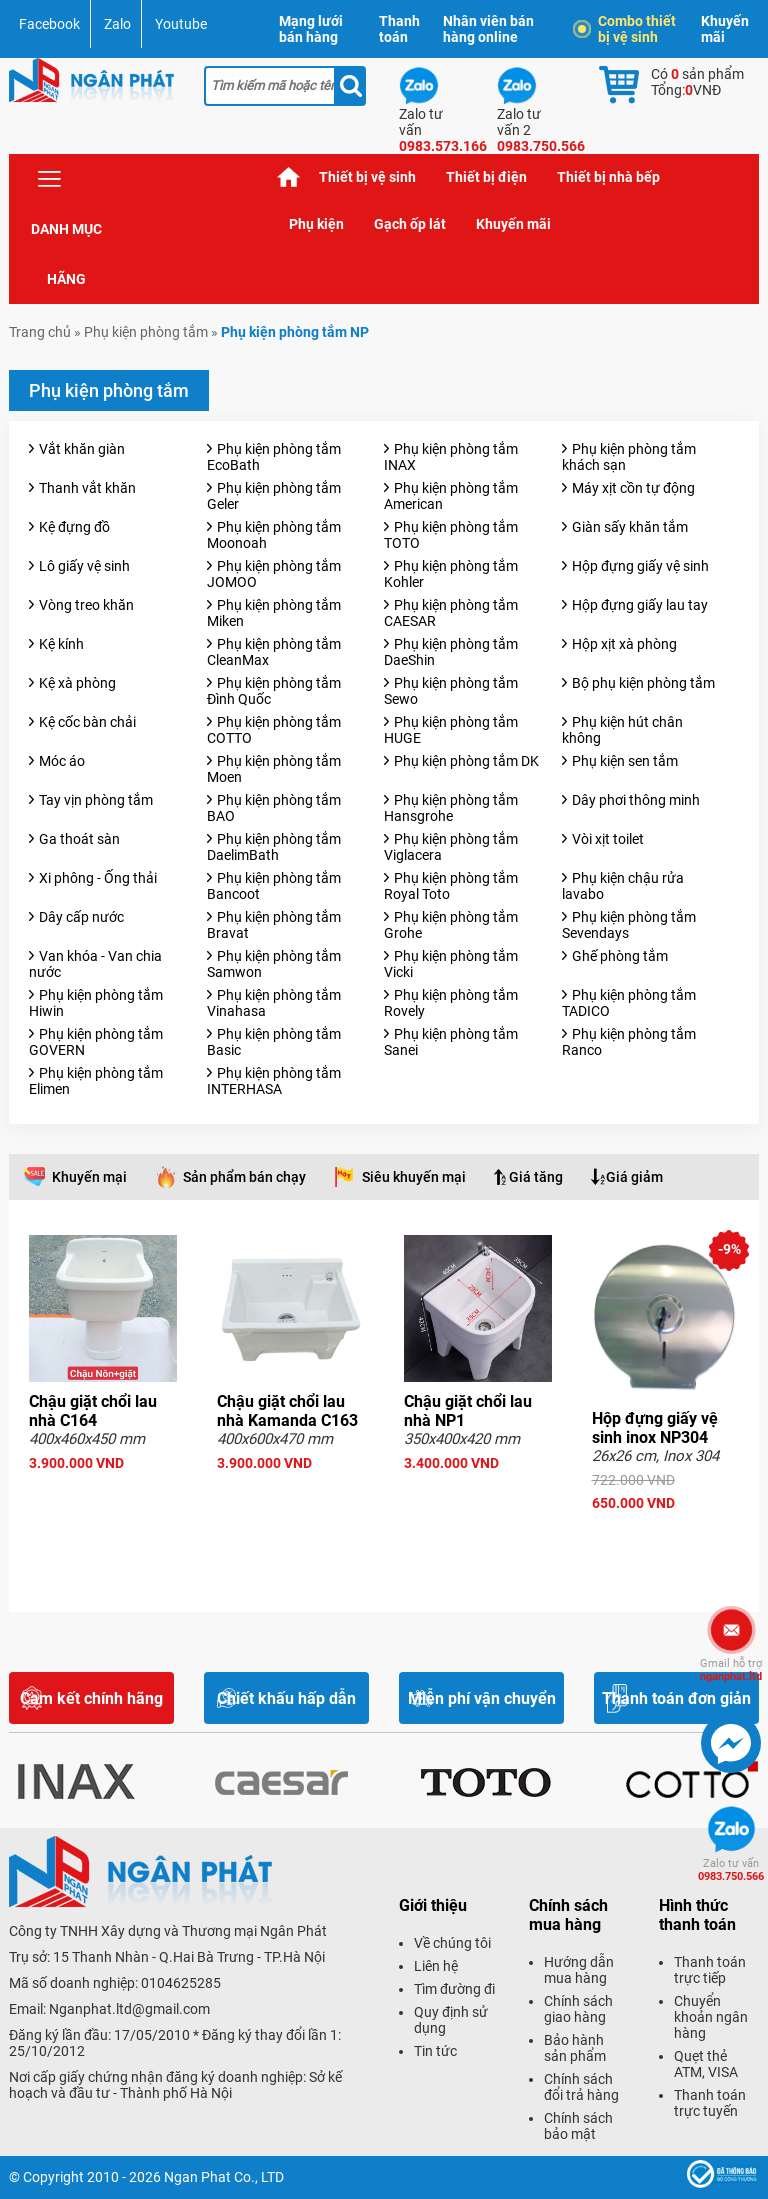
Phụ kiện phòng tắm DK (466, 761)
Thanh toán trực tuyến (710, 2103)
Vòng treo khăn (86, 605)
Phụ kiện (316, 224)
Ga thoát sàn (79, 839)
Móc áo (62, 761)
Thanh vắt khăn (87, 488)
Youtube (181, 24)
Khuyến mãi (725, 29)
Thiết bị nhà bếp (608, 177)
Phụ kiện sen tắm (625, 761)
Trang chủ (289, 177)
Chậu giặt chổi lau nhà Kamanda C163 (287, 1411)
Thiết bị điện (486, 177)
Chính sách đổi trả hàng (581, 2087)
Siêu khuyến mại (414, 1177)
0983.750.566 (731, 1870)
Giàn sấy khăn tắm (630, 527)
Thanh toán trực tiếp (710, 1970)
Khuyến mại (89, 1177)
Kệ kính (61, 644)
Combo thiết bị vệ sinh (627, 29)
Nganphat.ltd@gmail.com (129, 2009)
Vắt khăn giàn (82, 449)
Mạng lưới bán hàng (311, 29)
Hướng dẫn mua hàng (579, 1970)
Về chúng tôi (452, 1943)
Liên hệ (436, 1966)
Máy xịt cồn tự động (633, 488)
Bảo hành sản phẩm (575, 2048)
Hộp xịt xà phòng (624, 644)
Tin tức (435, 2051)
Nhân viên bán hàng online (488, 29)
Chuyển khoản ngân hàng (711, 2017)
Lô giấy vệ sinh (84, 566)
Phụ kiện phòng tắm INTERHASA (274, 1081)
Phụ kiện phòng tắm (146, 332)
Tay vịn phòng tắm (96, 800)
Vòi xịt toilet (608, 839)
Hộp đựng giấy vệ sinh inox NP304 (655, 1428)
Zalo (117, 24)
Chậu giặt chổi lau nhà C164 (93, 1411)
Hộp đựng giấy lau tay (640, 605)
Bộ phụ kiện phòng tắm (643, 683)
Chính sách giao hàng (578, 2009)
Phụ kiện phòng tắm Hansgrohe (451, 808)
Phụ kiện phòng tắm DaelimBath (274, 847)
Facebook (49, 24)
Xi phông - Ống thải (98, 878)
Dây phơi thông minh (636, 800)
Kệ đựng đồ (74, 527)
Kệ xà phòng (77, 683)
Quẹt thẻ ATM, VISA (706, 2064)
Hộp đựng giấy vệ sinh (640, 566)
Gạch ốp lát (410, 224)
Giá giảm (634, 1177)
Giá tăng (536, 1177)
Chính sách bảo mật (578, 2126)
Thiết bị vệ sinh (367, 177)
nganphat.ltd (731, 1670)
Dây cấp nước (81, 917)
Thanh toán (399, 29)
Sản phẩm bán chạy (244, 1177)
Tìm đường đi (454, 1989)
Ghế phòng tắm (620, 956)
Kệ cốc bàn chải (87, 722)
